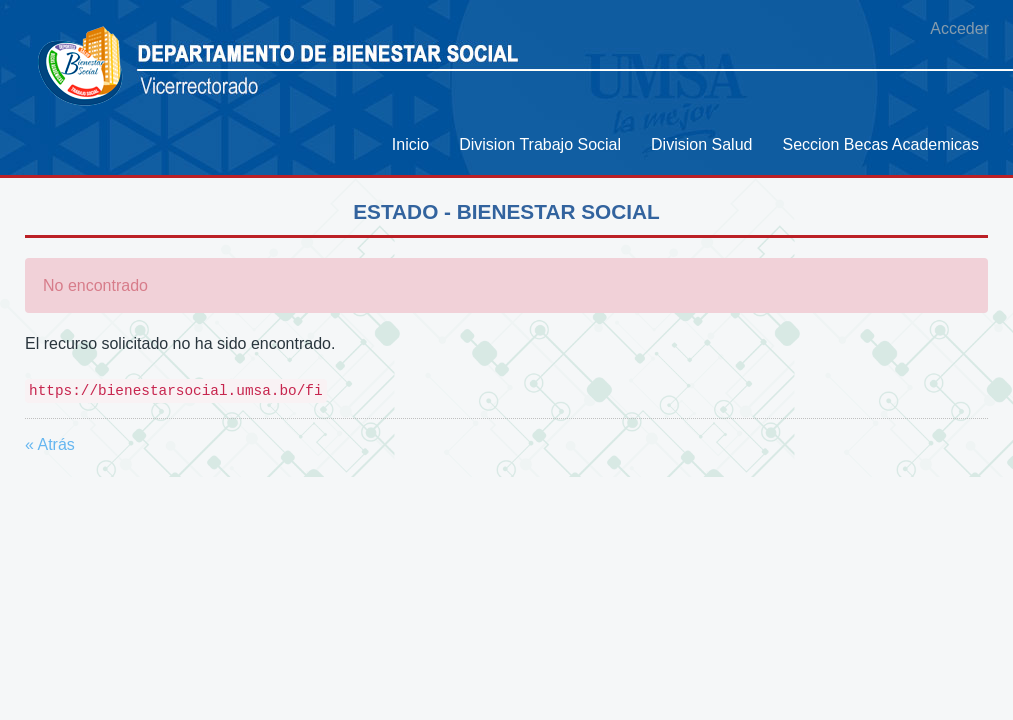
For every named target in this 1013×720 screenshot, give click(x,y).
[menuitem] (410, 144)
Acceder (959, 28)
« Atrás (50, 444)
